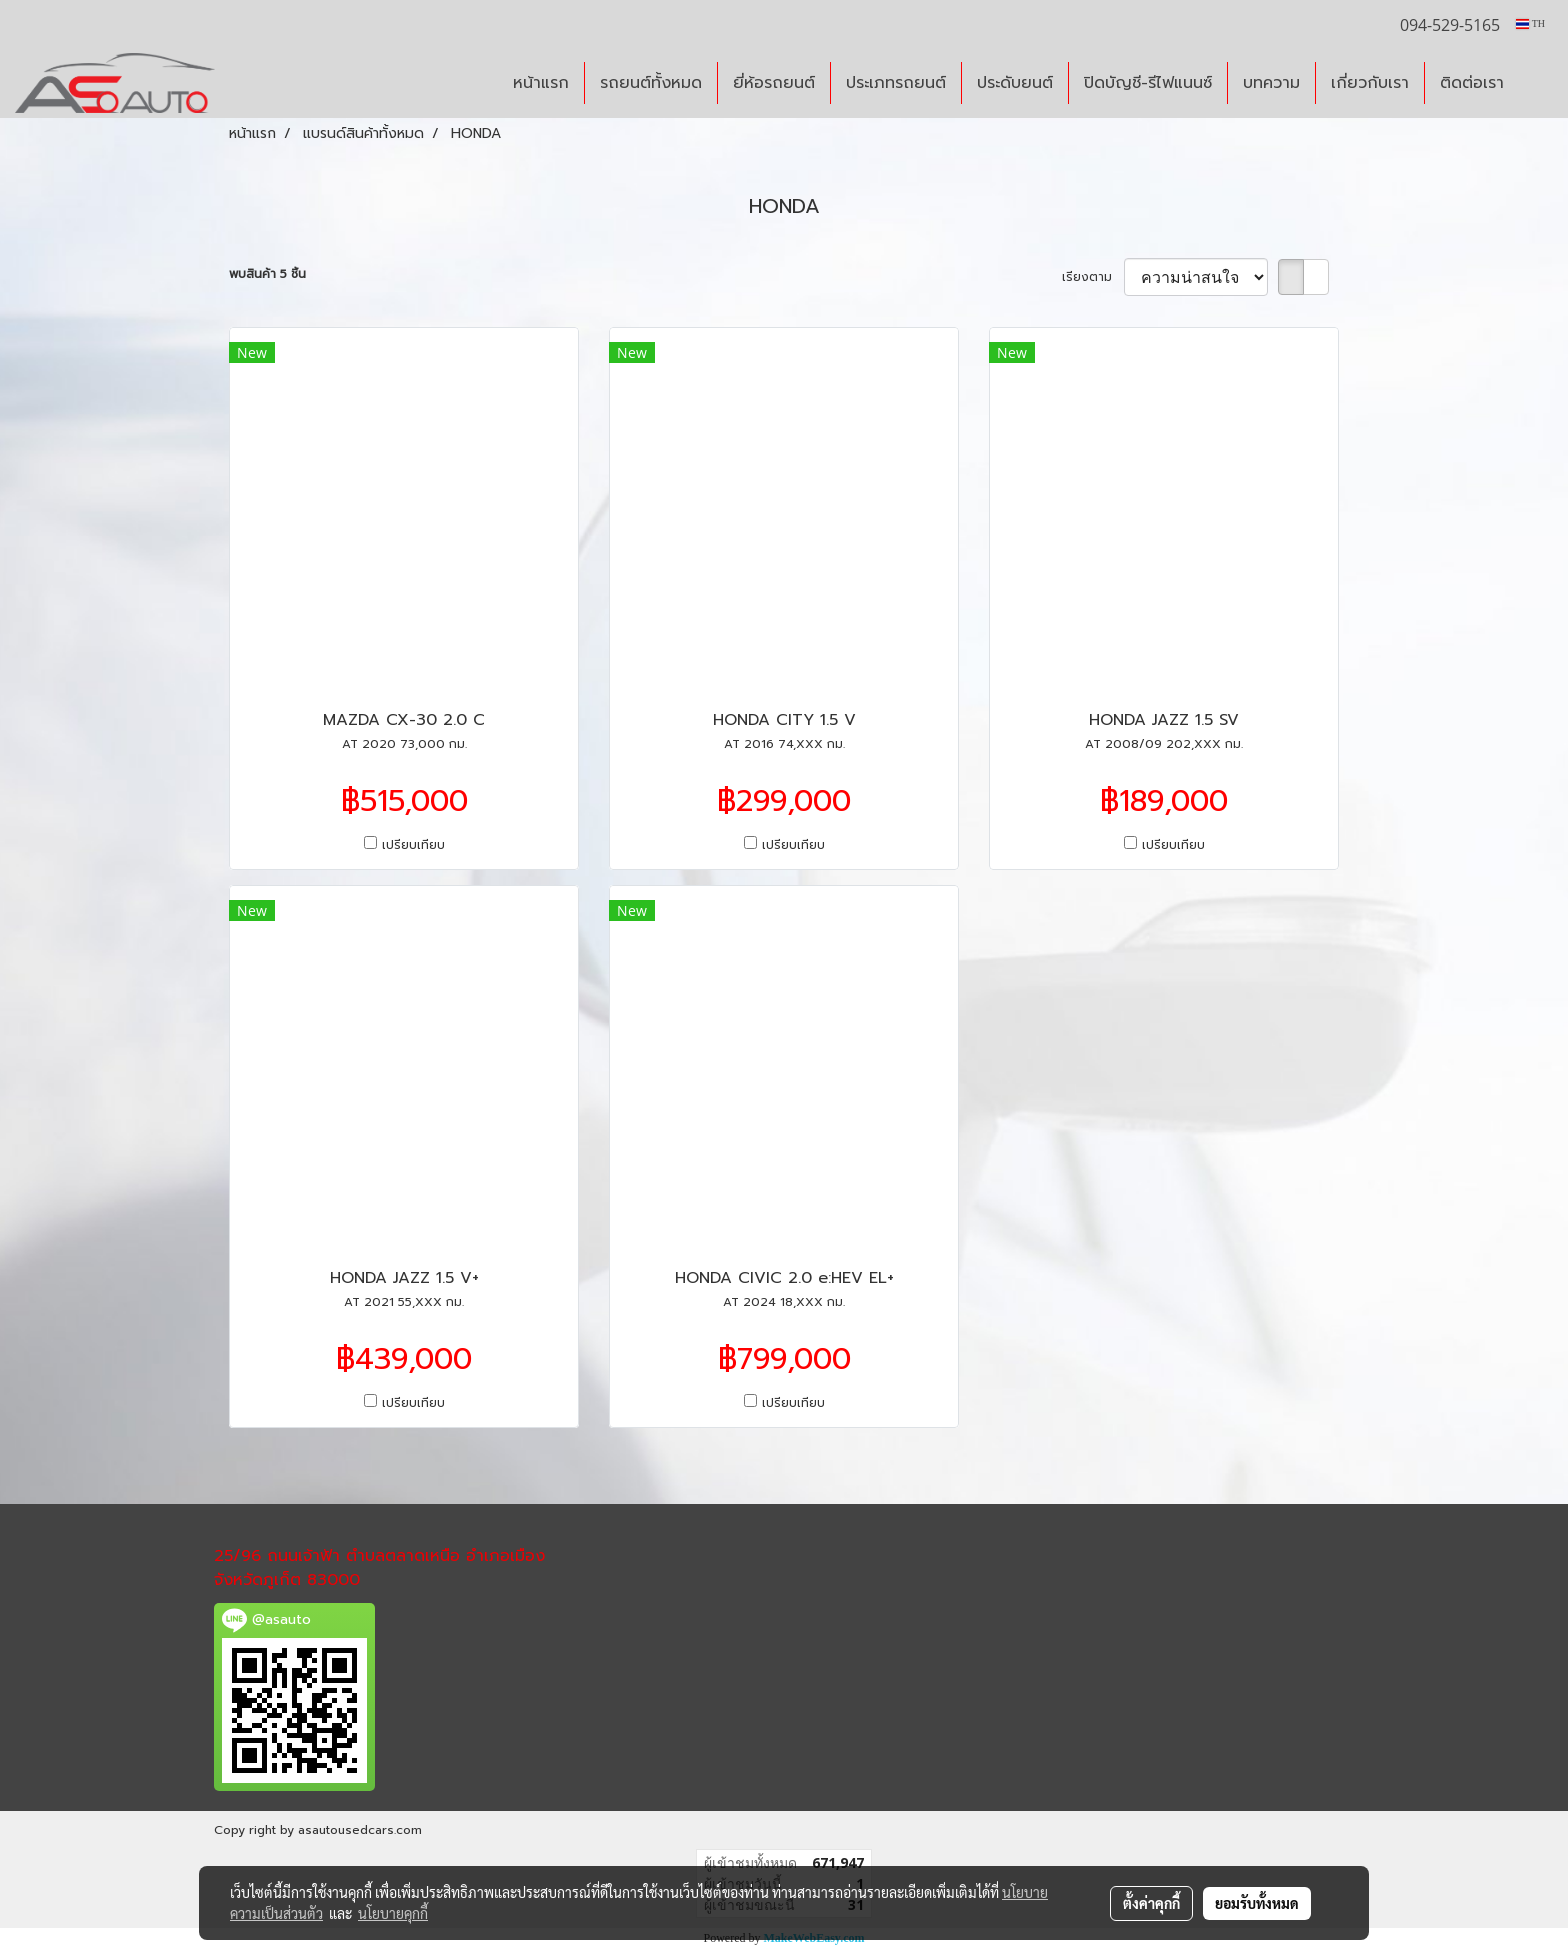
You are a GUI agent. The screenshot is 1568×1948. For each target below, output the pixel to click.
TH (1530, 23)
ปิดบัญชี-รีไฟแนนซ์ (1148, 83)
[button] (1537, 83)
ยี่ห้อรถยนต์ (774, 83)
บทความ (1271, 83)
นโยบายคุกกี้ (393, 1913)
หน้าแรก (541, 83)
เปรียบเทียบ (413, 845)
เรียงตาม (1093, 277)
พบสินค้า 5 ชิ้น (267, 274)
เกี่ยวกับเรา (1370, 83)
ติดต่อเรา (1472, 83)
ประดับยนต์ (1015, 83)
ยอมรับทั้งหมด (1257, 1903)
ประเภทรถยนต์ (896, 83)
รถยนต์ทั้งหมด (651, 83)
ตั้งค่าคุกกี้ (1151, 1903)
